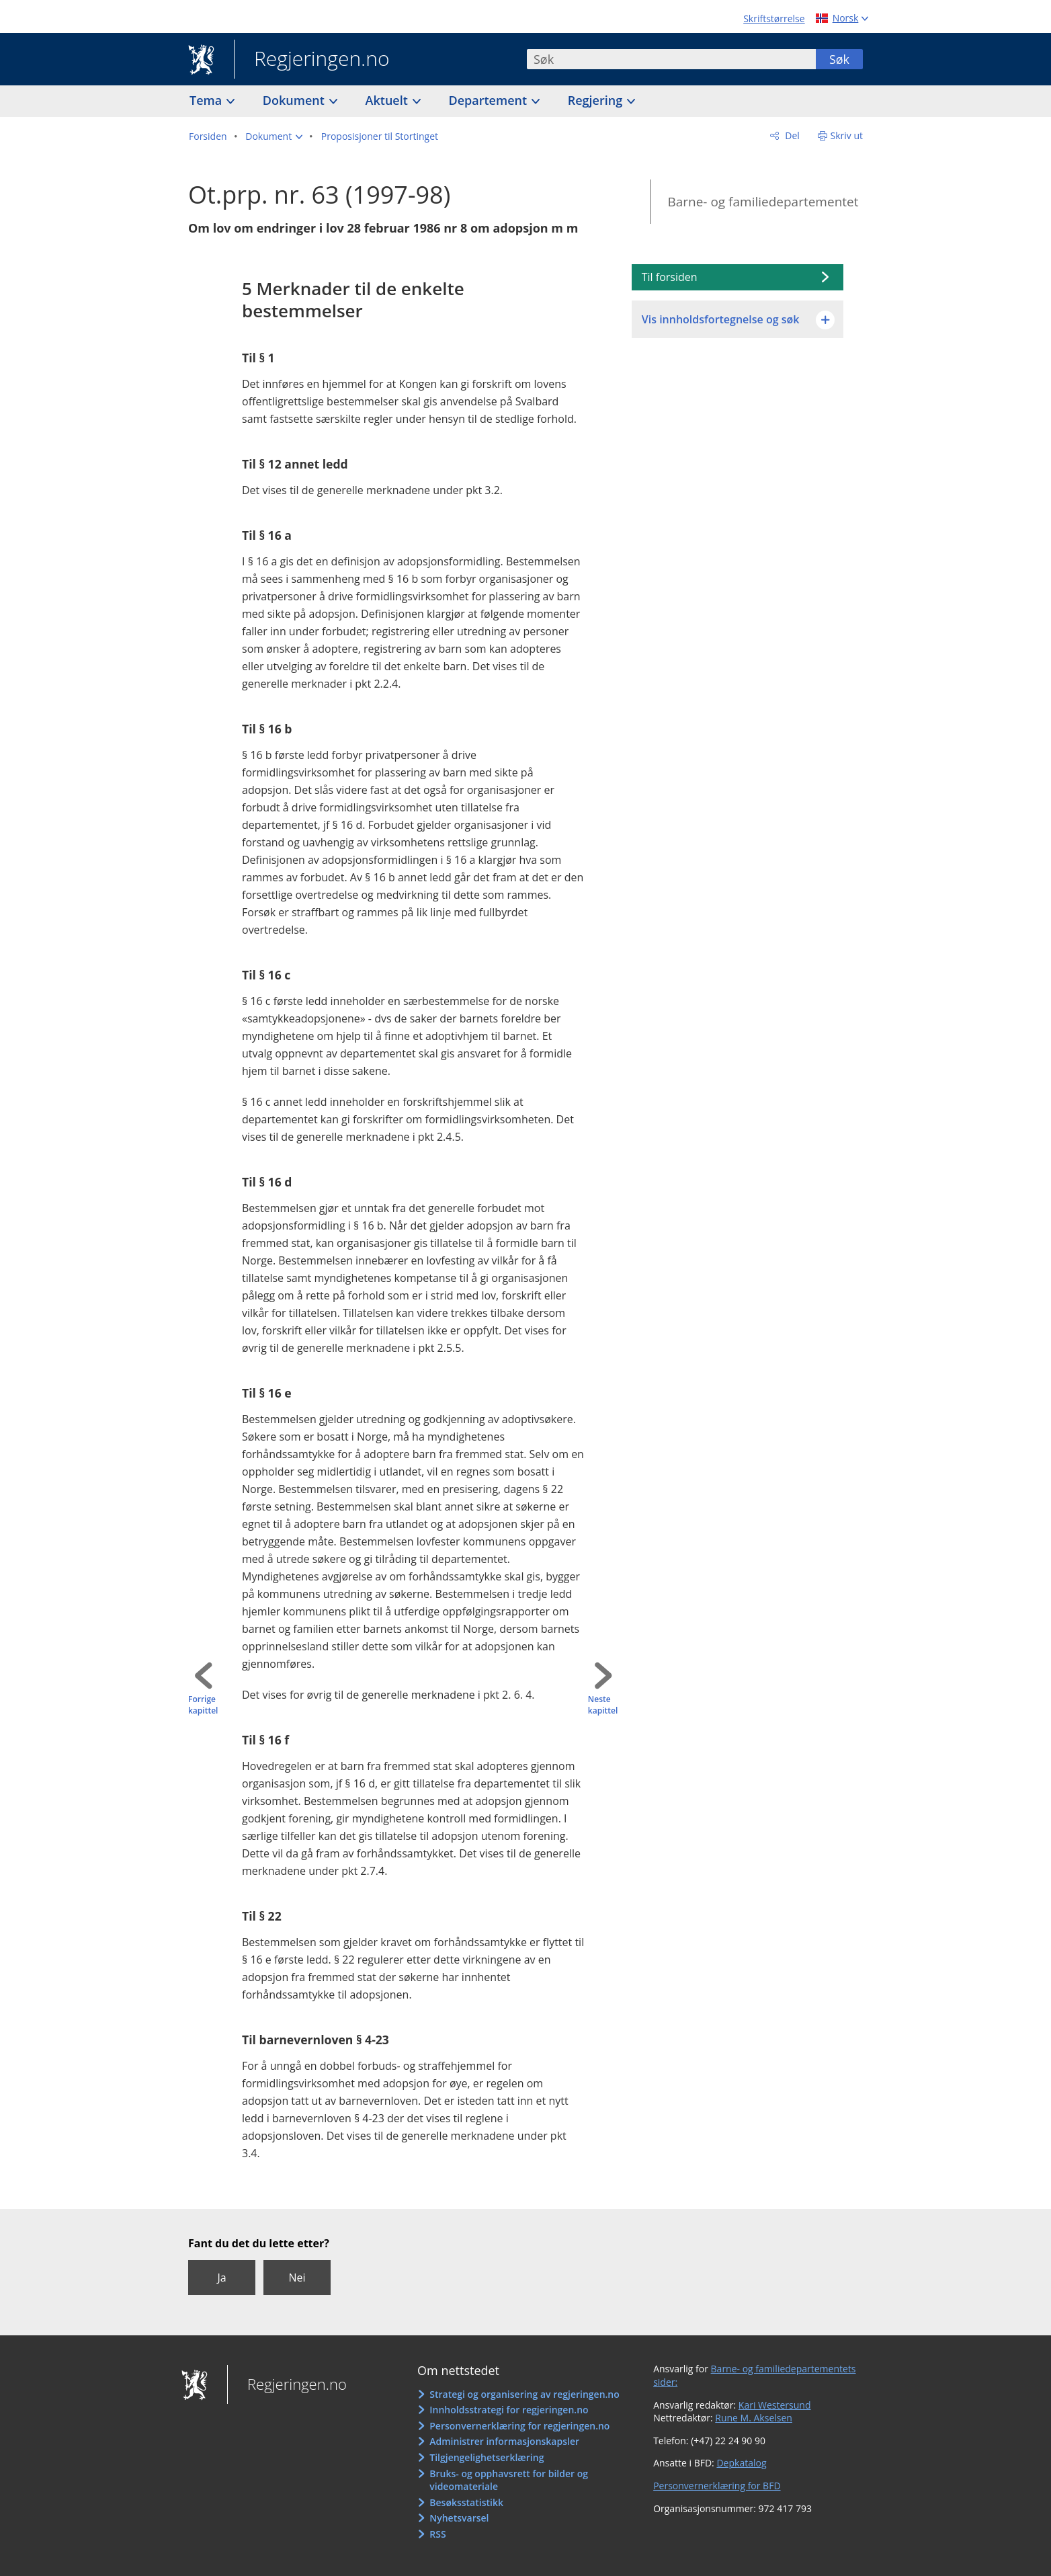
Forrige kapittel (203, 1705)
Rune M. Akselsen (753, 2417)
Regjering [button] (597, 100)
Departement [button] (489, 100)
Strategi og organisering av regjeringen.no (524, 2394)
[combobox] (671, 59)
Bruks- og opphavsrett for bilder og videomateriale (508, 2480)
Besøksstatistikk (466, 2502)
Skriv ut (847, 135)
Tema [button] (207, 100)
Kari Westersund (775, 2405)
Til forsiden (670, 277)
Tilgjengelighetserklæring (486, 2457)
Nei (296, 2277)
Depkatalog (741, 2462)
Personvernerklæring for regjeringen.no (519, 2425)
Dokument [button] (295, 100)
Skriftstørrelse (773, 18)
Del (791, 135)
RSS (437, 2534)
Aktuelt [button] (388, 100)
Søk (839, 59)
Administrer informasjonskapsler (504, 2441)
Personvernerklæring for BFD (716, 2485)
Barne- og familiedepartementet (762, 201)
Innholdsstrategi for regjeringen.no (508, 2409)
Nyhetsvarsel (459, 2517)
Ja (221, 2277)
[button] (273, 136)
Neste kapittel (603, 1705)
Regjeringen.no (312, 59)
